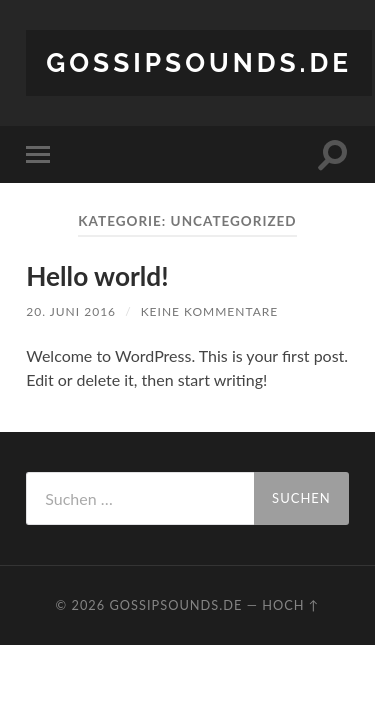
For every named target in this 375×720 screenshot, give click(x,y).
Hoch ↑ (290, 605)
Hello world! (97, 276)
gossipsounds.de (199, 62)
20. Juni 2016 (71, 311)
